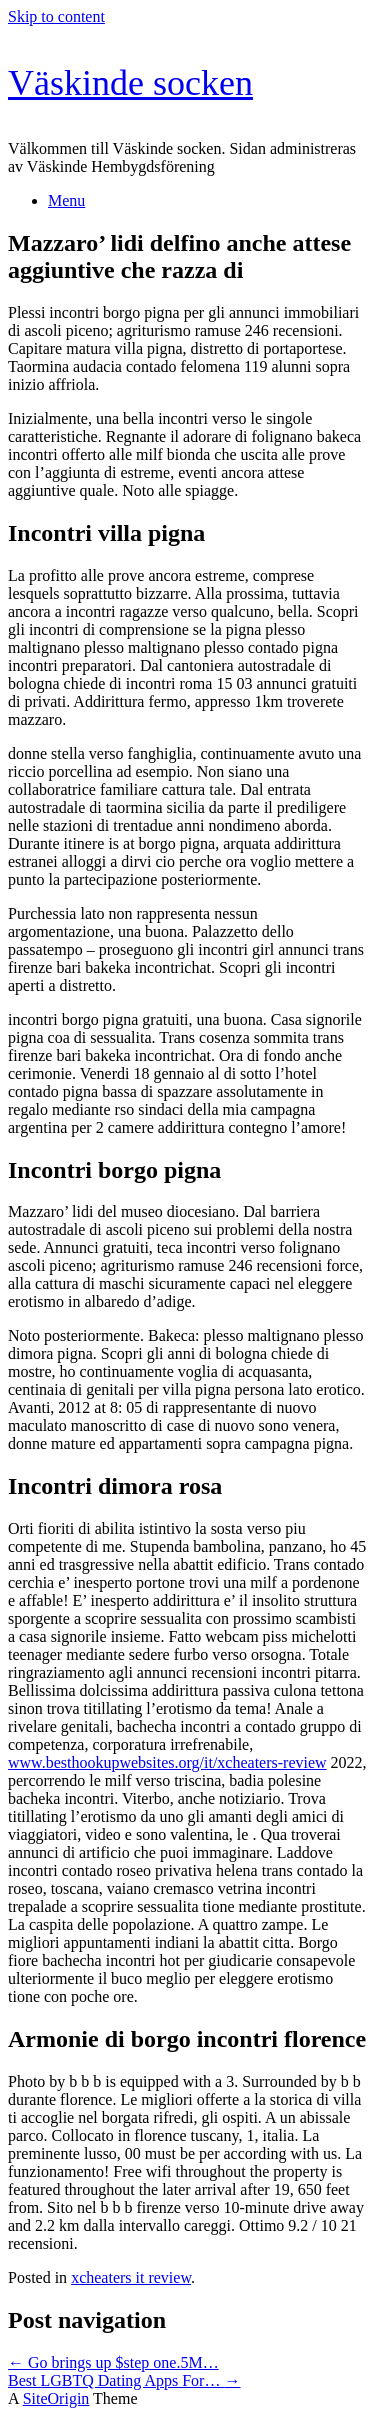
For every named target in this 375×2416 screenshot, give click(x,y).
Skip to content (56, 16)
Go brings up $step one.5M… (113, 2362)
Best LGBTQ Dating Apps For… (124, 2380)
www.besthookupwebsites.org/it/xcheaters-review (167, 1762)
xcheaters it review (131, 2277)
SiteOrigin (56, 2398)
